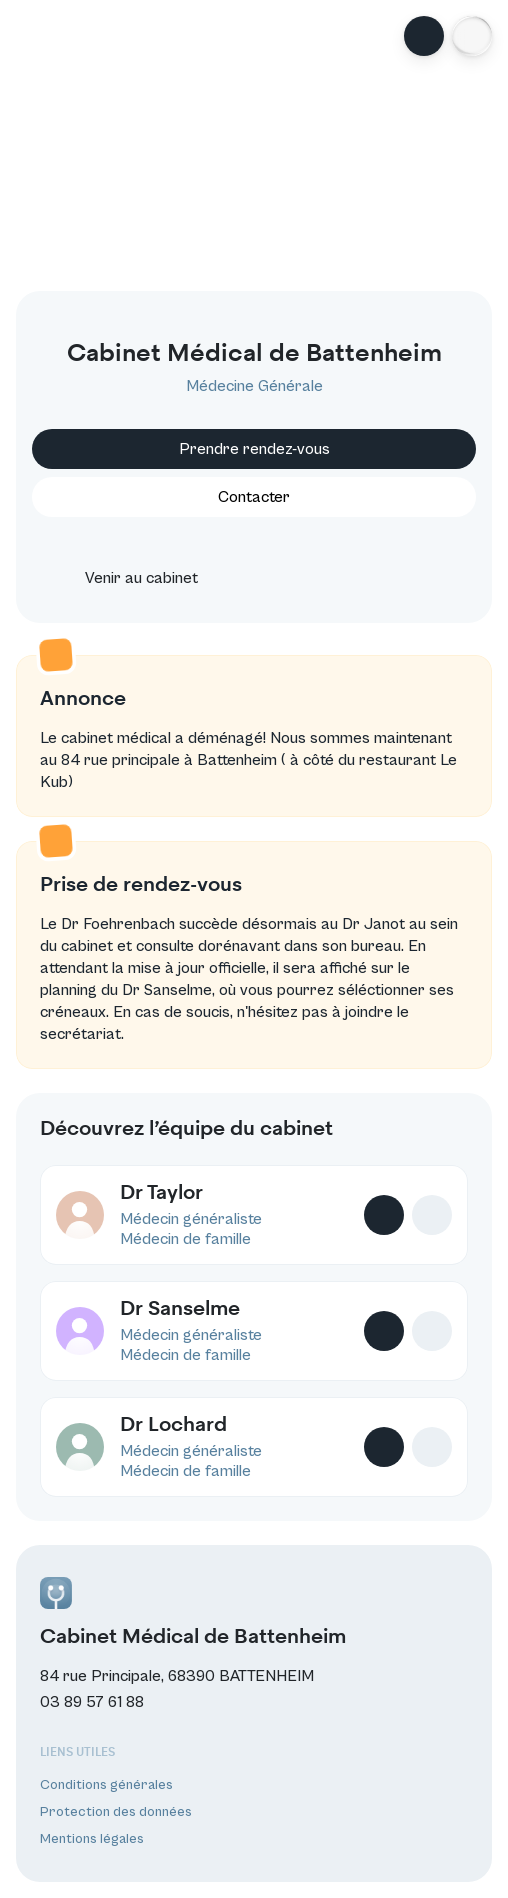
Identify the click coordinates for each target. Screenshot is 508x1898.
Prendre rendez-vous (254, 449)
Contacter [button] (254, 497)
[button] (472, 36)
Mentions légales (92, 1839)
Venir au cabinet (123, 578)
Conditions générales (106, 1785)
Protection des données (116, 1812)
